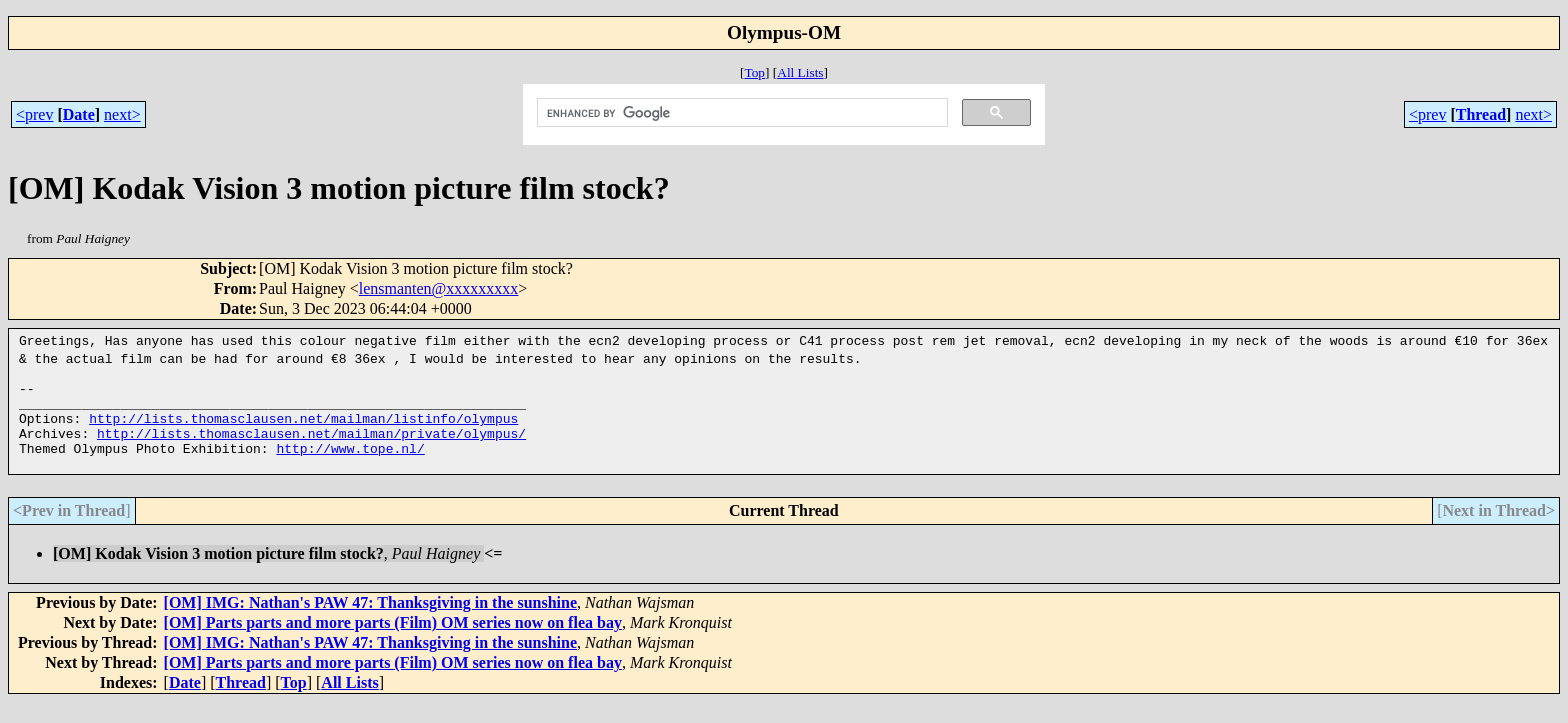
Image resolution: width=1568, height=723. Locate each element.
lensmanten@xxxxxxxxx (439, 288)
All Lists (800, 72)
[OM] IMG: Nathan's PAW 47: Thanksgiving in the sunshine (370, 623)
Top (754, 72)
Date (79, 114)
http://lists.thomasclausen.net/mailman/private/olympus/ (311, 448)
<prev (34, 114)
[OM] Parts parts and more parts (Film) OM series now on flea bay (393, 643)
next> (122, 114)
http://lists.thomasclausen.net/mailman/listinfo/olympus (303, 430)
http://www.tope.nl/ (350, 466)
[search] (741, 113)
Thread (1481, 114)
